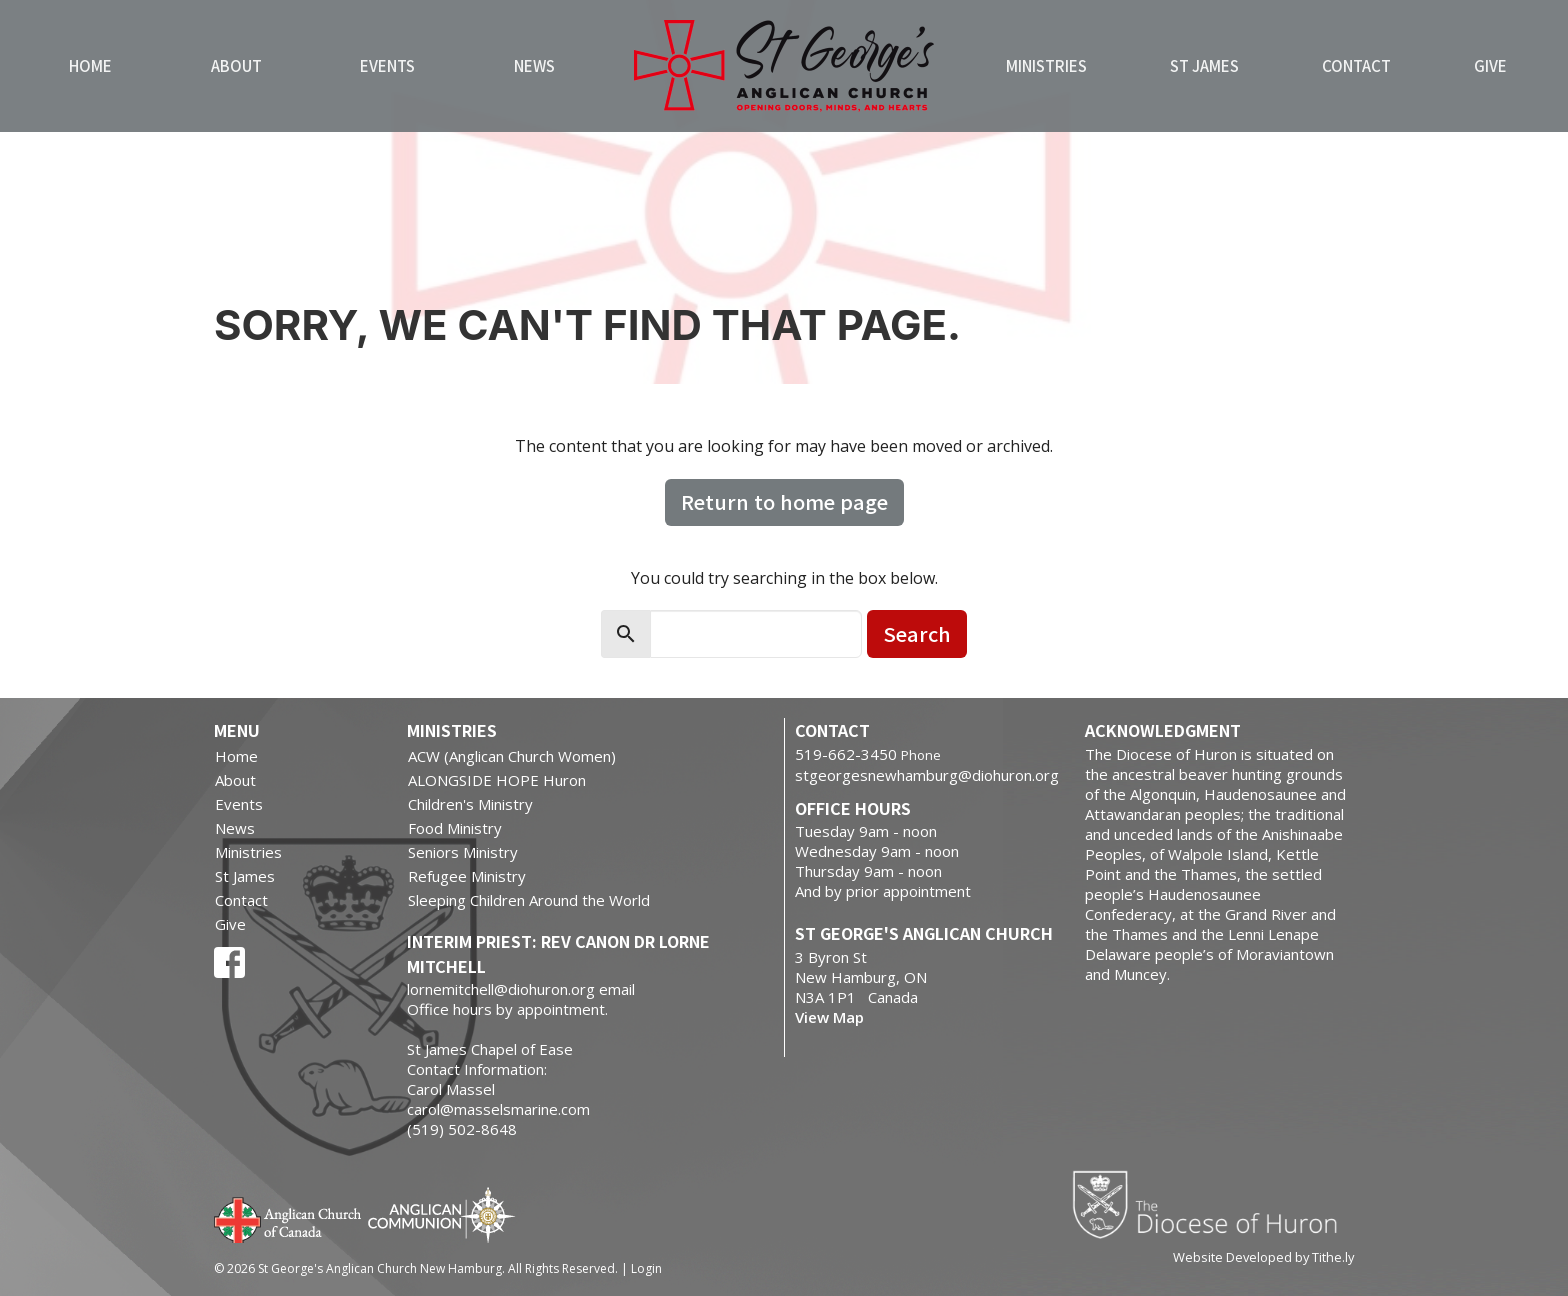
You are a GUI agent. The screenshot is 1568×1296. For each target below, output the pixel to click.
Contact (1356, 65)
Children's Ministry (470, 804)
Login (646, 1268)
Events (387, 65)
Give (1490, 65)
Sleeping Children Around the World (529, 900)
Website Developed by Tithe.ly (1263, 1257)
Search (917, 633)
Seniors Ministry (463, 852)
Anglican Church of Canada (288, 1218)
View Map (829, 1017)
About (236, 65)
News (534, 65)
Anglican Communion (441, 1214)
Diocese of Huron (1212, 1204)
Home (90, 65)
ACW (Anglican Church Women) (512, 756)
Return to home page (784, 501)
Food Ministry (455, 828)
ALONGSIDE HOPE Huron (497, 780)
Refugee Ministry (467, 876)
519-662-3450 (846, 754)
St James (1204, 65)
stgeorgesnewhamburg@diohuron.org (927, 775)
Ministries (1046, 65)
